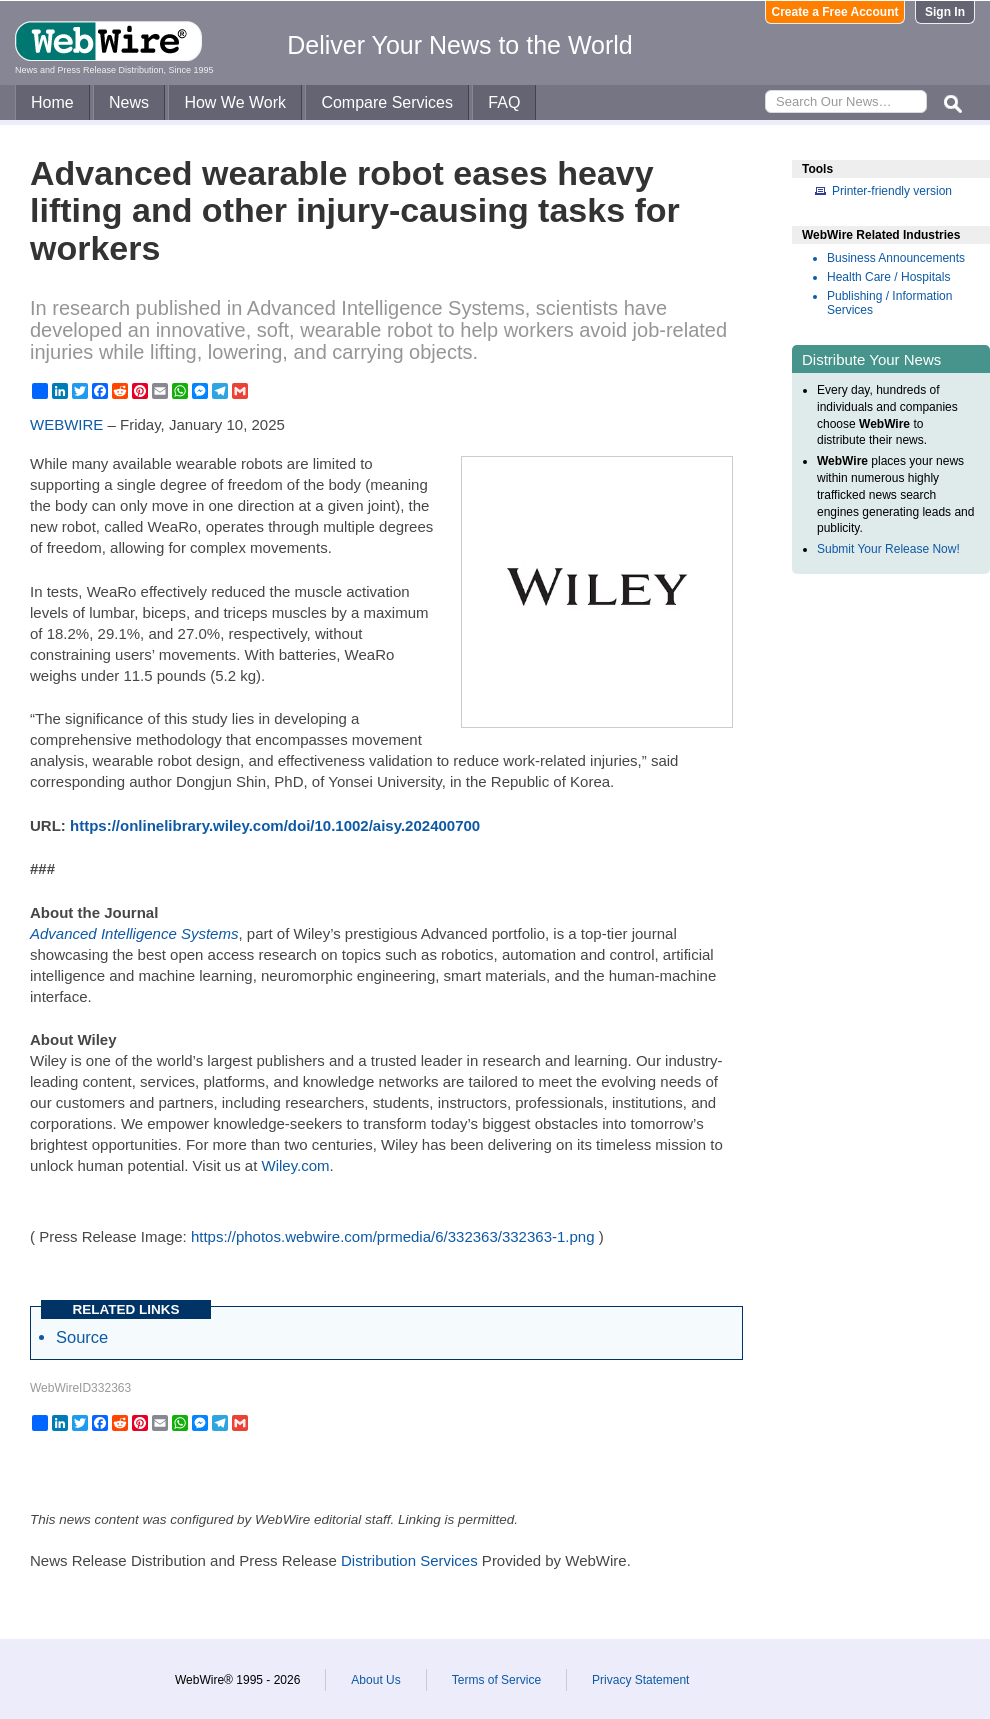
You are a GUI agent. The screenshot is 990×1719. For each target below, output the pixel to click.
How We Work (235, 102)
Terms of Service (496, 1680)
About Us (375, 1680)
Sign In (945, 12)
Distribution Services (409, 1560)
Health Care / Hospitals (888, 277)
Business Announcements (896, 258)
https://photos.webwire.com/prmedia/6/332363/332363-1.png (393, 1236)
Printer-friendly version (892, 191)
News (129, 102)
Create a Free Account (835, 12)
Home (52, 102)
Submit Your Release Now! (888, 549)
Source (82, 1337)
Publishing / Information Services (889, 303)
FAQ (504, 102)
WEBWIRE (66, 424)
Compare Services (387, 102)
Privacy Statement (640, 1680)
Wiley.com (296, 1165)
